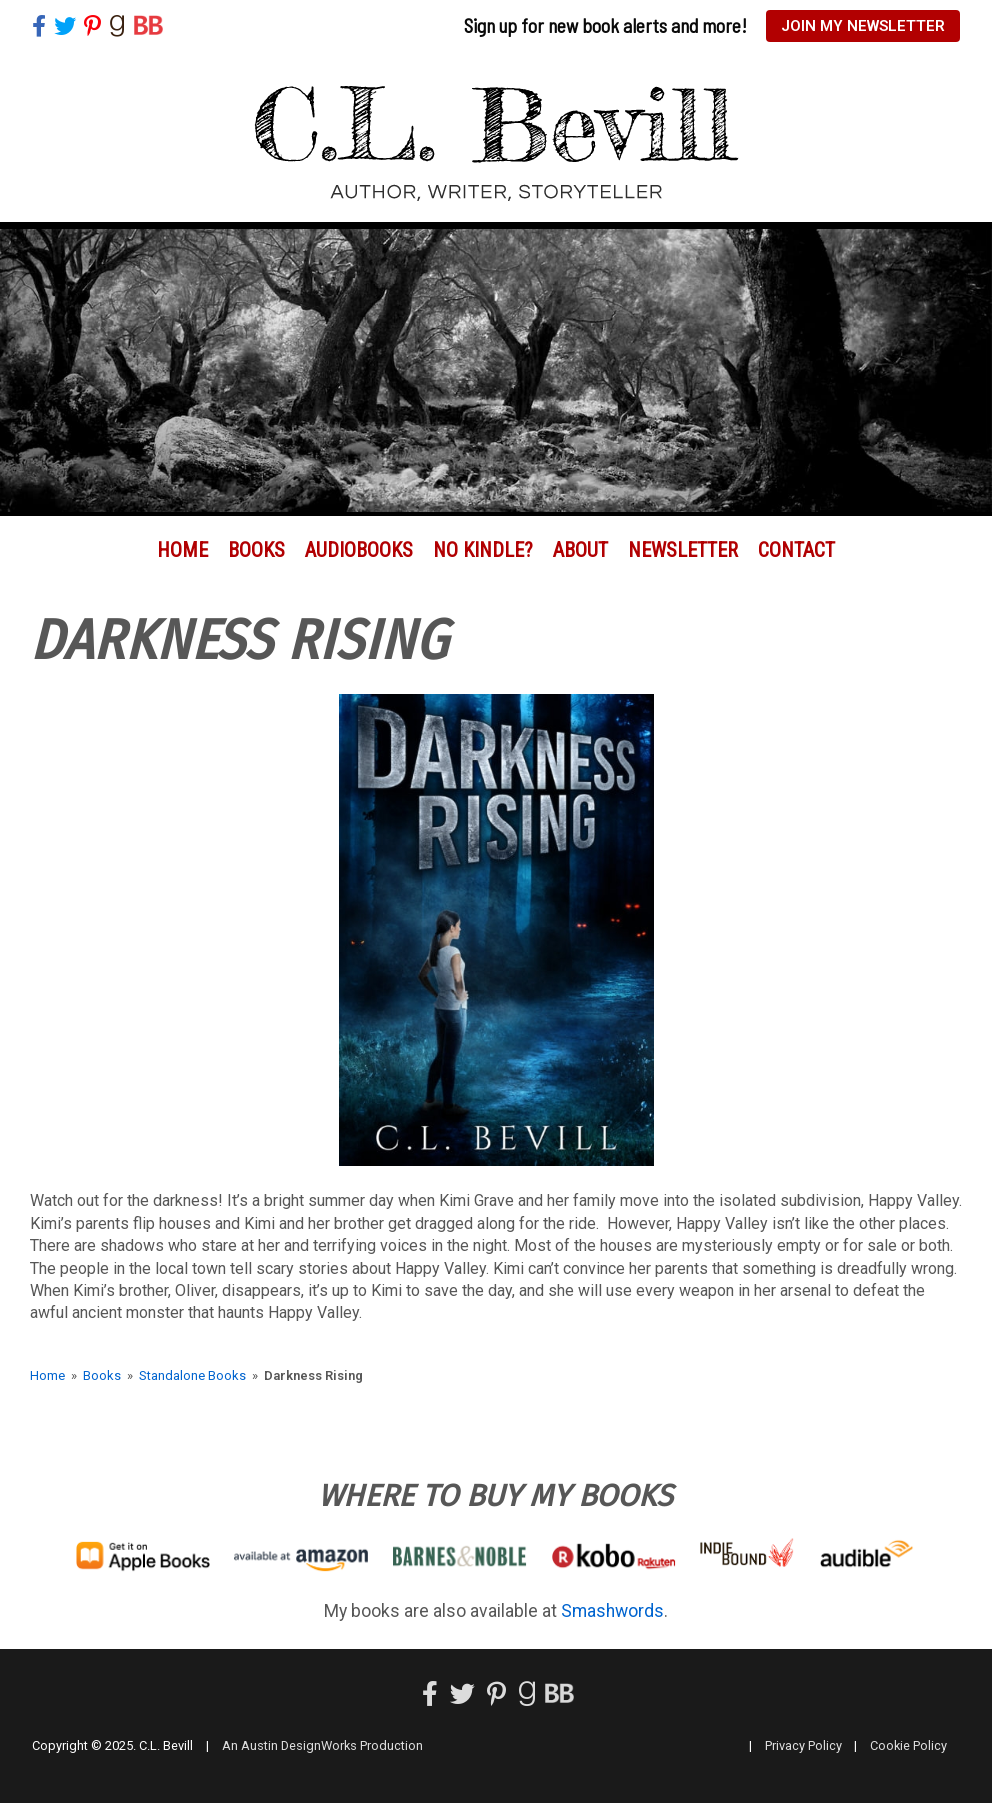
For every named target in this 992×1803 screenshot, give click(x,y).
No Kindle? (483, 550)
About (580, 550)
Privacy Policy (803, 1745)
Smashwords (612, 1611)
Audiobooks (359, 550)
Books (256, 550)
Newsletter (683, 550)
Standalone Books (192, 1375)
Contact (796, 550)
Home (182, 550)
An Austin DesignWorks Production (322, 1745)
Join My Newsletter (863, 26)
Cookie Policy (908, 1745)
